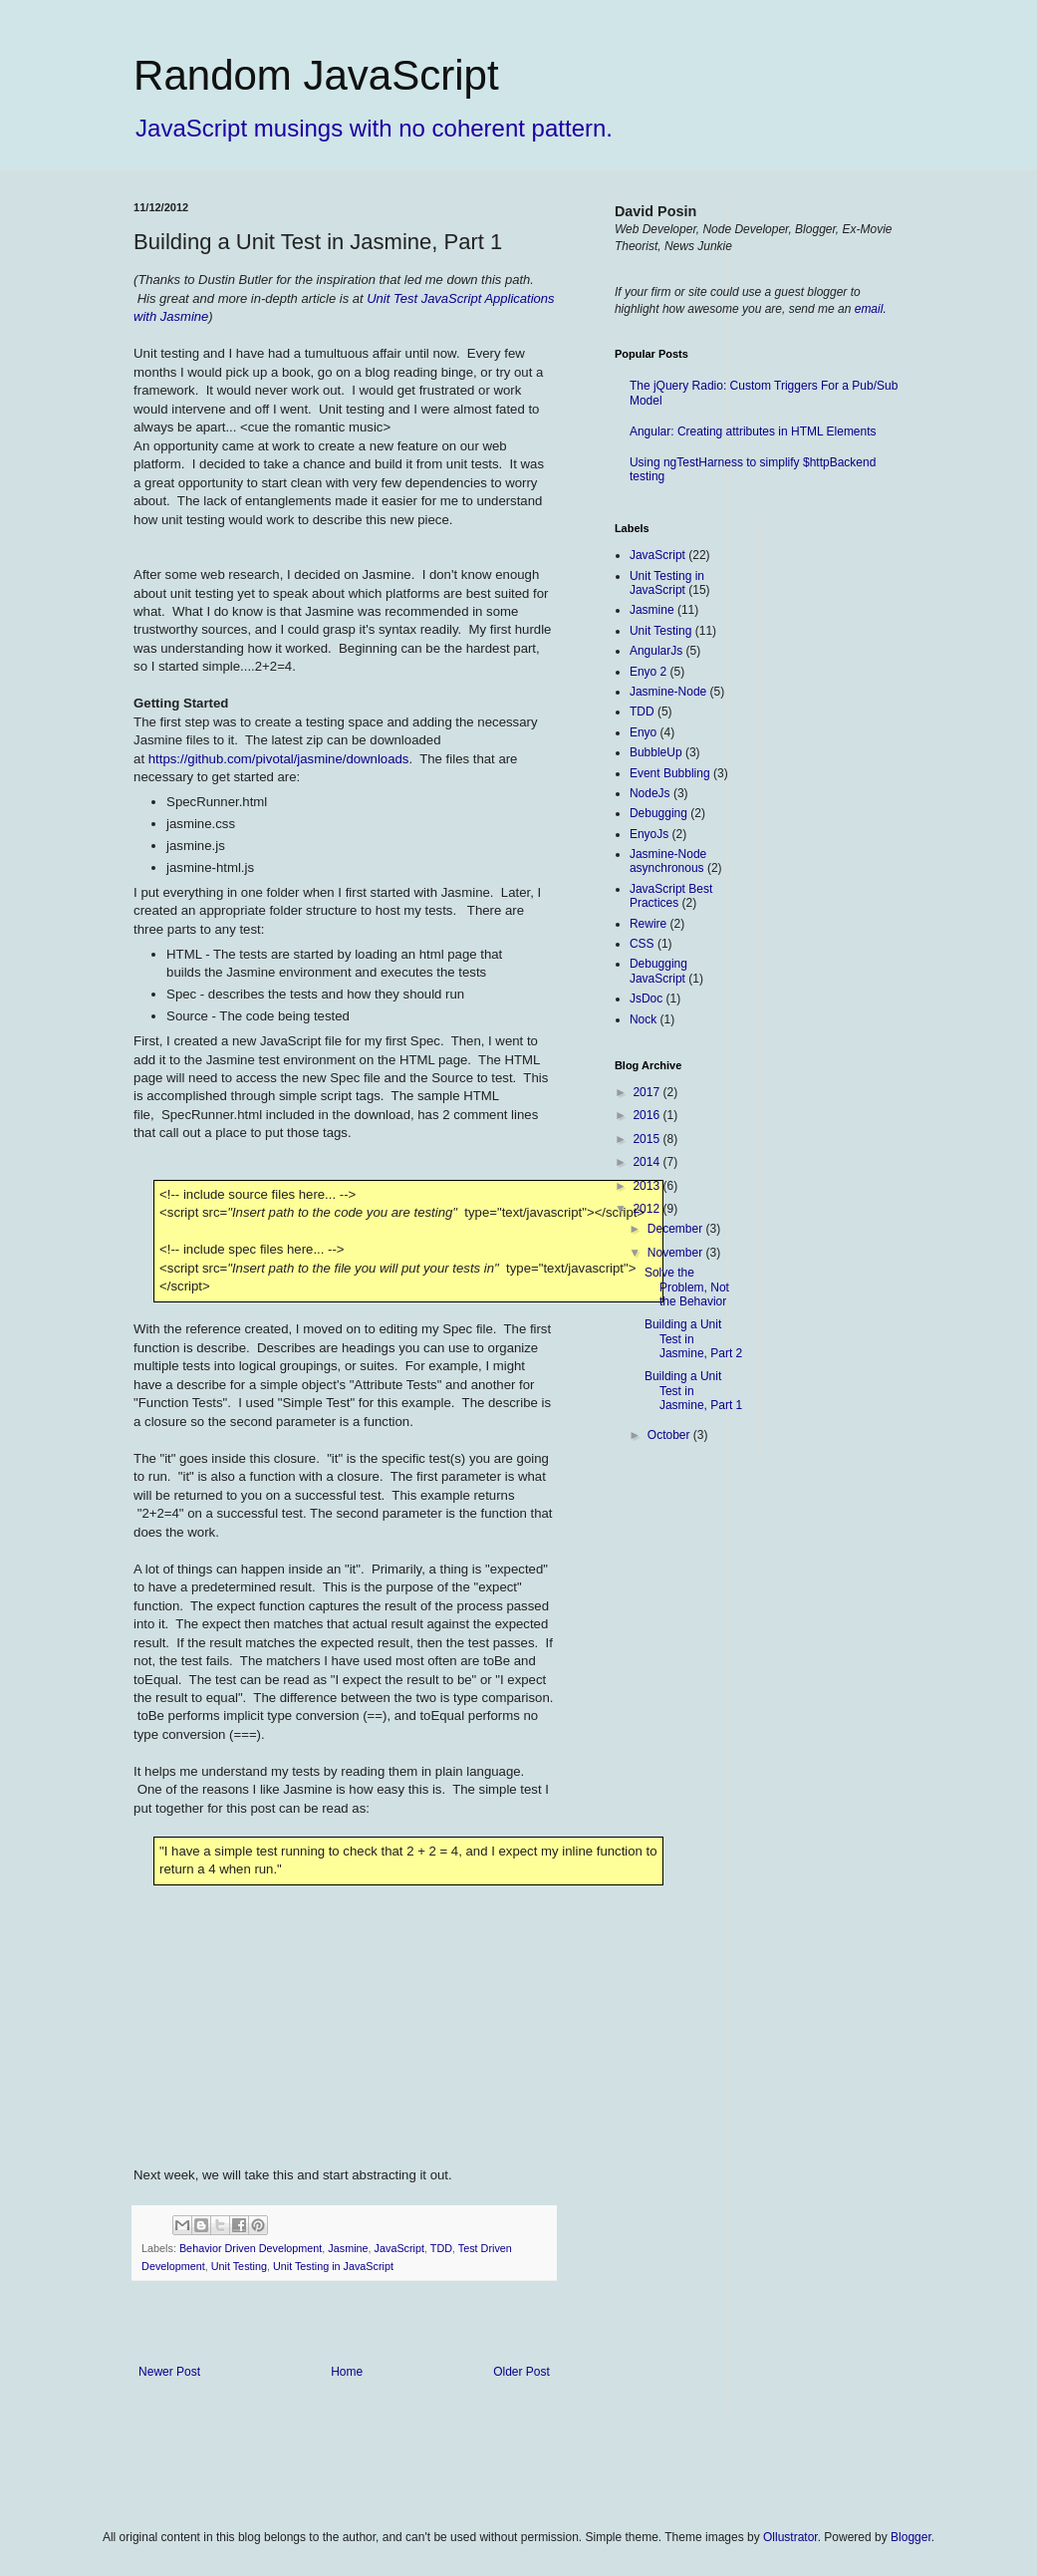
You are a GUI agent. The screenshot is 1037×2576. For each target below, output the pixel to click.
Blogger (911, 2537)
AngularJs (656, 651)
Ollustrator (790, 2537)
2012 (647, 1209)
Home (347, 2372)
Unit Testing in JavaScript (333, 2266)
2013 (647, 1186)
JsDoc (646, 998)
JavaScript (399, 2248)
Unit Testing (239, 2266)
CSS (642, 944)
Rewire (648, 924)
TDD (441, 2248)
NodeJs (650, 793)
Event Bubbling (670, 773)
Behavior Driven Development (250, 2248)
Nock (643, 1019)
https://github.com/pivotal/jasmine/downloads (278, 758)
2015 (647, 1139)
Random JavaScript (316, 75)
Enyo (643, 732)
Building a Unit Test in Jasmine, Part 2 (693, 1338)
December (677, 1229)
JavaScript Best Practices (671, 896)
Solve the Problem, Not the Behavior (687, 1287)
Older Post (521, 2372)
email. (871, 309)
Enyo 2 (648, 672)
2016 (647, 1115)
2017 (647, 1092)
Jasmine (348, 2248)
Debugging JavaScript (658, 971)
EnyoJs (649, 834)
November (677, 1253)
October (670, 1435)
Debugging (658, 813)
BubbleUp (656, 752)
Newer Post (169, 2372)
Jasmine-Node (668, 692)
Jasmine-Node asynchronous (668, 861)
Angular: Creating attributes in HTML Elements (753, 431)
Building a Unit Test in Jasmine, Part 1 (693, 1390)
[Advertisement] (853, 821)
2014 (647, 1162)
